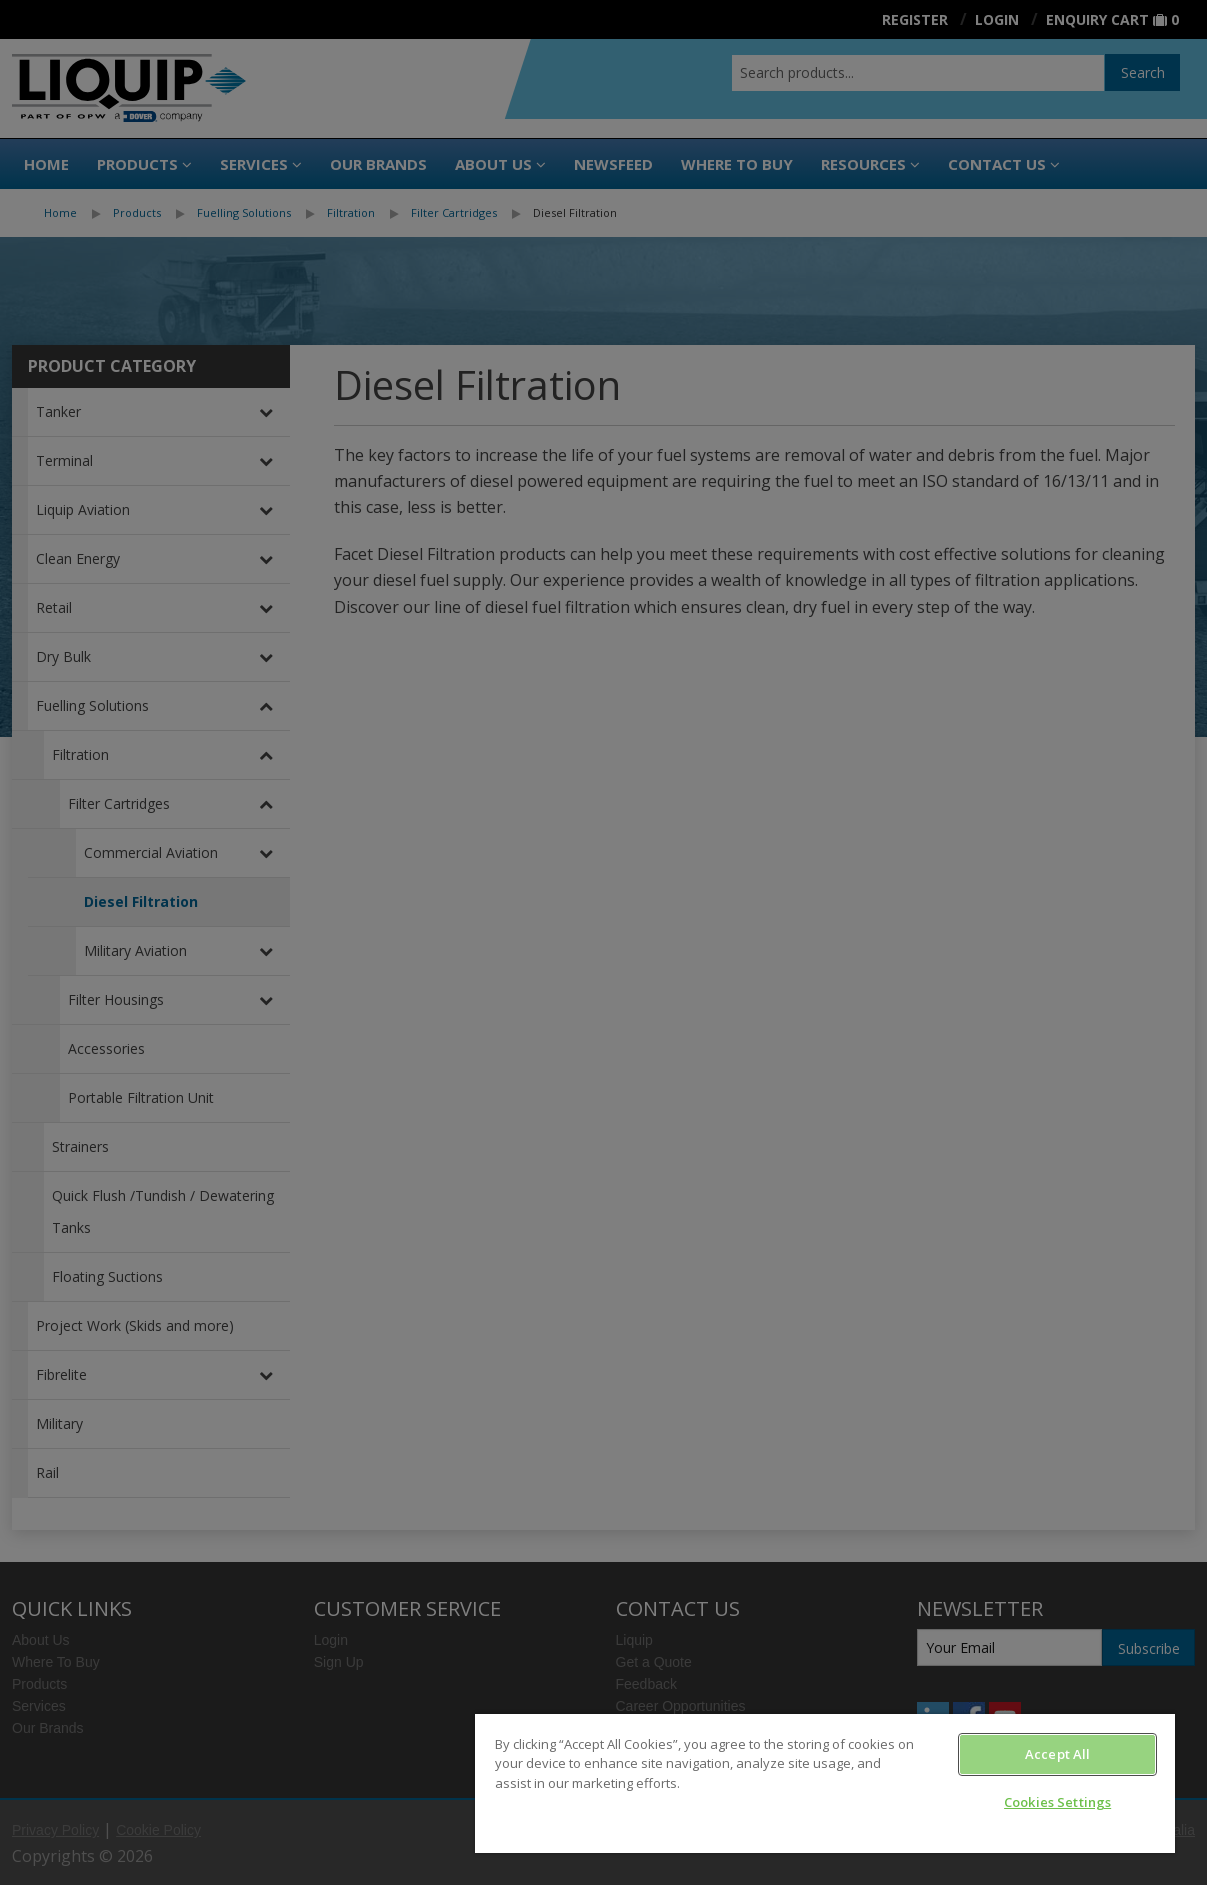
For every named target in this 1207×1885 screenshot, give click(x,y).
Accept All (1057, 1754)
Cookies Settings (1057, 1802)
